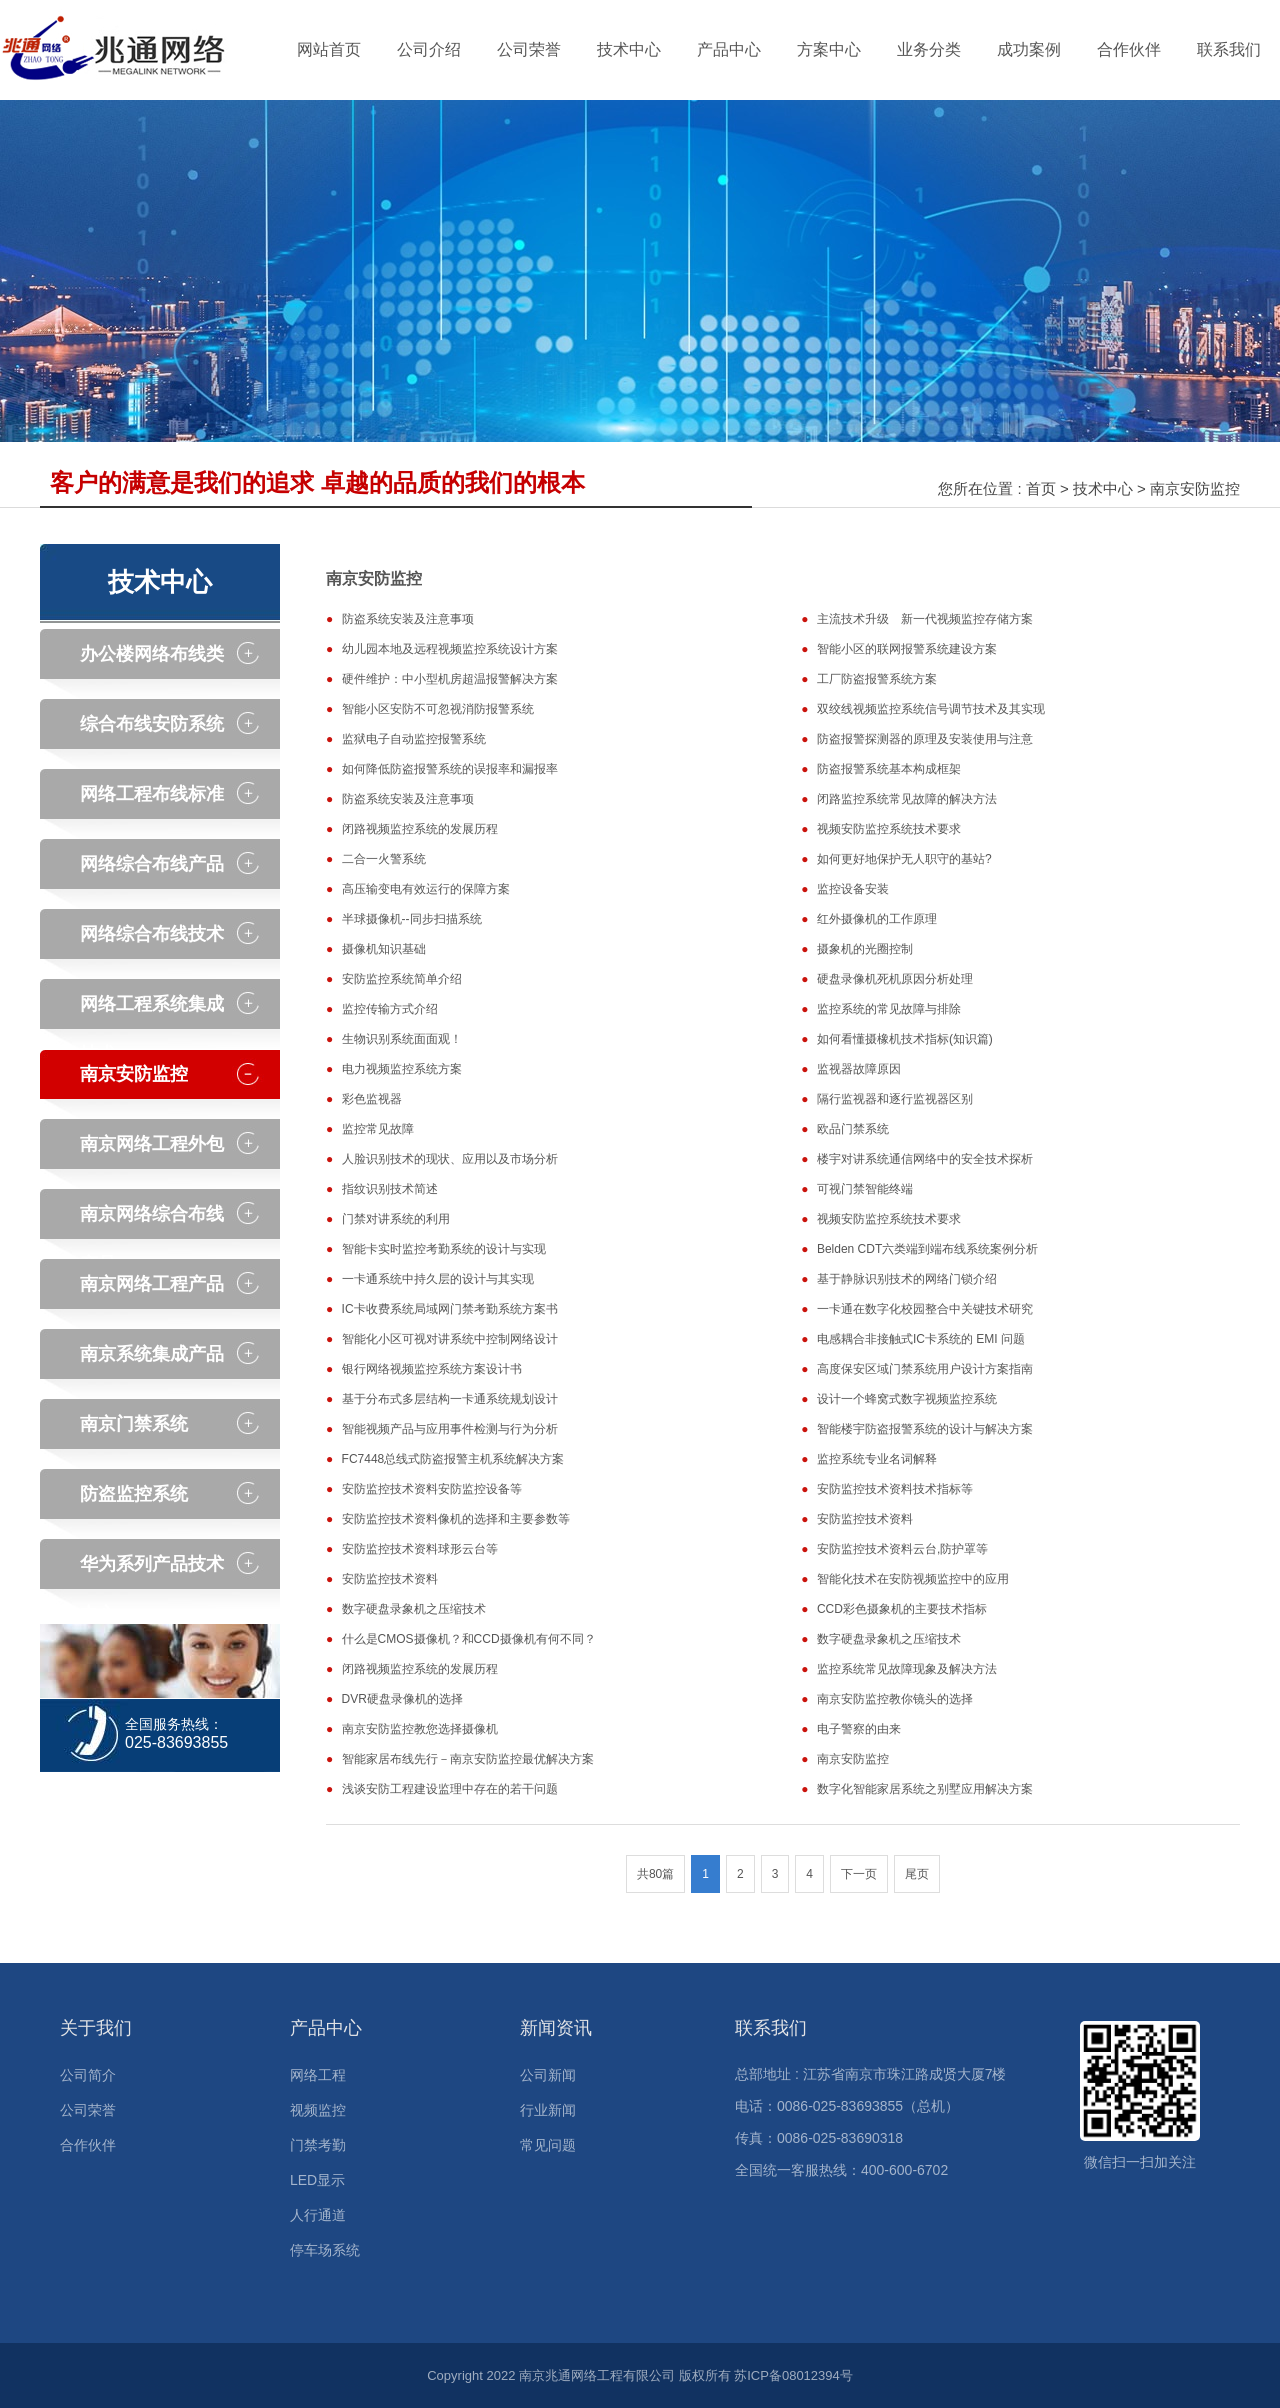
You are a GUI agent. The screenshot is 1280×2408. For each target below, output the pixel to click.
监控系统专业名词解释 (877, 1459)
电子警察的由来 (859, 1729)
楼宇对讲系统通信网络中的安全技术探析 (925, 1159)
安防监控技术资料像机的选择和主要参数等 (456, 1519)
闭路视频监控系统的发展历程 (420, 829)
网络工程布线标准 (152, 794)
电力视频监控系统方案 (402, 1069)
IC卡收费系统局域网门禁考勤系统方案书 (450, 1309)
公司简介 (88, 2075)
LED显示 (317, 2180)
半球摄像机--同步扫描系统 (412, 919)
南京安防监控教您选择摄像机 (420, 1729)
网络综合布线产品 (152, 864)
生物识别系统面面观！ (402, 1039)
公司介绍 (429, 49)
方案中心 (829, 49)
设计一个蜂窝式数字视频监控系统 (907, 1399)
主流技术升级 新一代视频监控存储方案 (925, 619)
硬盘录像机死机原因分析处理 (895, 979)
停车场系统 (325, 2250)
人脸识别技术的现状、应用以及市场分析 (450, 1159)
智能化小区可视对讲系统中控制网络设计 (450, 1339)
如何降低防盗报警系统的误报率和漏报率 (450, 769)
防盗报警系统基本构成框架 (889, 769)
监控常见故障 (378, 1129)
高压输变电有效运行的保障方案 (426, 889)
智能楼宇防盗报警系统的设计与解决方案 (925, 1429)
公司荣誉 (529, 49)
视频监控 (318, 2110)
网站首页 (329, 49)
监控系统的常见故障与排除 (889, 1009)
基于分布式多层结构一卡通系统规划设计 (450, 1399)
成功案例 (1029, 49)
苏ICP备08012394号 (793, 2375)
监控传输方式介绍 (390, 1009)
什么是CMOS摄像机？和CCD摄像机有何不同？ (469, 1639)
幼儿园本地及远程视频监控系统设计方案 (450, 649)
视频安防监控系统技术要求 (889, 829)
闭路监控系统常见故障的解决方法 (907, 799)
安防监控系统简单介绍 (402, 979)
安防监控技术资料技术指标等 (895, 1489)
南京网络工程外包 (152, 1144)
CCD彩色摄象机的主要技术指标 (902, 1609)
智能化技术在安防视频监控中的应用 (913, 1579)
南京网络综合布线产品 (152, 1221)
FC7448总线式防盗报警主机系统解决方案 (453, 1459)
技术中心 (629, 49)
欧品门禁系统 (853, 1129)
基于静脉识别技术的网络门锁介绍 (907, 1279)
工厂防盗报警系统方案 (877, 679)
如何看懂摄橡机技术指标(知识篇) (905, 1039)
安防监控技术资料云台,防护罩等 (902, 1549)
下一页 (859, 1874)
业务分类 (929, 49)
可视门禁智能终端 (865, 1189)
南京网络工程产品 (152, 1284)
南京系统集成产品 (152, 1354)
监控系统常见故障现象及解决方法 (907, 1669)
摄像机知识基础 (384, 949)
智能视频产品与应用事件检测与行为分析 (450, 1429)
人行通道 (318, 2215)
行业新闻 (548, 2110)
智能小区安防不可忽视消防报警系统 (438, 709)
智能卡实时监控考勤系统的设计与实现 (444, 1249)
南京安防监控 (1195, 488)
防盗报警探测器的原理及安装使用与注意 (925, 739)
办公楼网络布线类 (152, 654)
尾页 (917, 1874)
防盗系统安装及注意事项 (408, 619)
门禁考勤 (318, 2145)
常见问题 (548, 2145)
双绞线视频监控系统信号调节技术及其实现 (931, 709)
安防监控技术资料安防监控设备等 (432, 1489)
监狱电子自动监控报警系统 (414, 739)
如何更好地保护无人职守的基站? (904, 859)
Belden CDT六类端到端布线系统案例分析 (927, 1249)
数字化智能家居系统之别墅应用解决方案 (925, 1789)
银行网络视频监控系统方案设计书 (432, 1369)
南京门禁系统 (134, 1424)
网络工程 (318, 2075)
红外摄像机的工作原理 (877, 919)
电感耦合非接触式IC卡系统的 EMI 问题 (921, 1339)
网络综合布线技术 (152, 934)
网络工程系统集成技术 (152, 1011)
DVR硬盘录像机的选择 (402, 1699)
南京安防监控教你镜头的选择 (895, 1699)
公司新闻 (548, 2075)
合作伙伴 (1129, 49)
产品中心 (729, 49)
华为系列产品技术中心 (152, 1571)
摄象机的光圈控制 (865, 949)
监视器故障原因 (859, 1069)
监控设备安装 (853, 889)
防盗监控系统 (134, 1494)
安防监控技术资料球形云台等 (420, 1549)
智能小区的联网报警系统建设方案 (907, 649)
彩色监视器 (372, 1099)
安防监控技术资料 (865, 1519)
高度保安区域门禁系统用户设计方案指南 (925, 1369)
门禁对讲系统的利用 (396, 1219)
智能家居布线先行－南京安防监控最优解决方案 (468, 1759)
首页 (1041, 488)
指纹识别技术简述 (390, 1189)
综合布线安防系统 (152, 724)
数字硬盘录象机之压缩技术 (414, 1609)
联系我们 (1229, 49)
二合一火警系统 (384, 859)
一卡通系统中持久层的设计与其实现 (438, 1279)
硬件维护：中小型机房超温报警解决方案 (450, 679)
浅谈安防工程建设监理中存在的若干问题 (450, 1789)
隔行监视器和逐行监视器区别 (895, 1099)
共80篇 (655, 1874)
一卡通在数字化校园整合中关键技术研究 (925, 1309)
